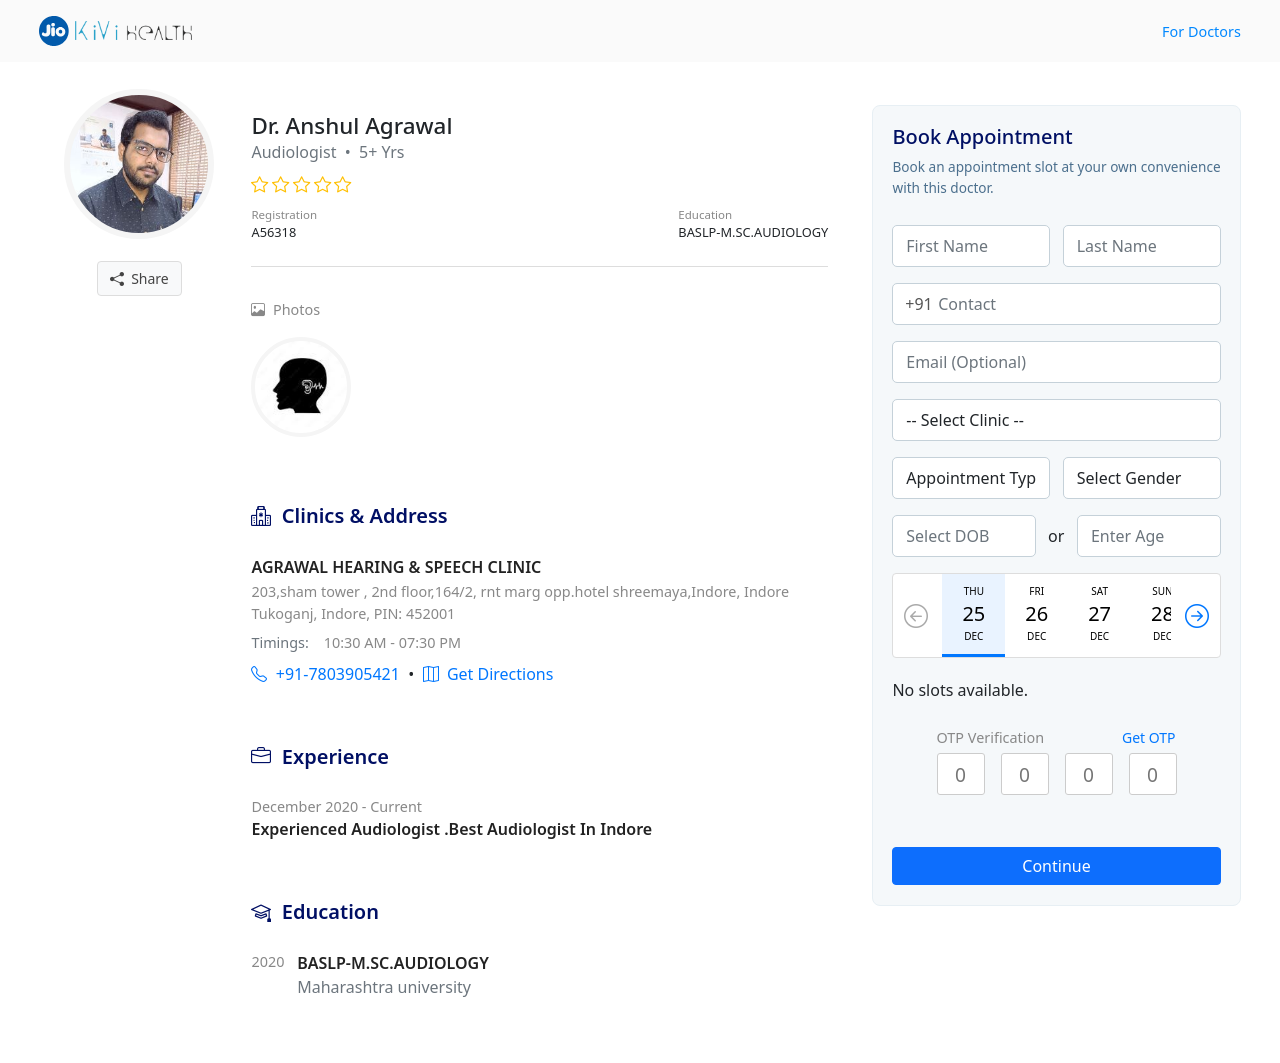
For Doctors (1201, 31)
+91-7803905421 (325, 674)
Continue (1056, 866)
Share (139, 278)
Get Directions (488, 674)
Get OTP (1149, 737)
